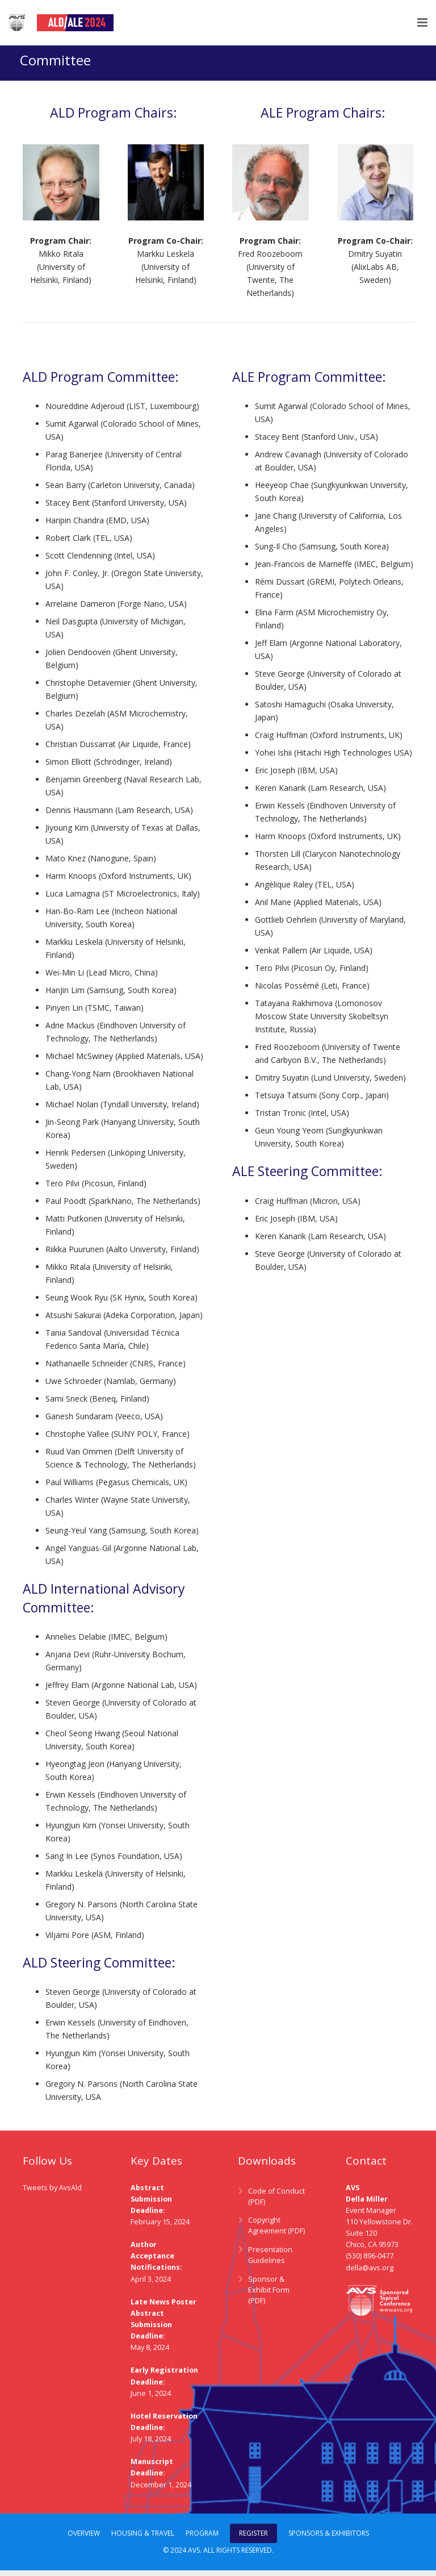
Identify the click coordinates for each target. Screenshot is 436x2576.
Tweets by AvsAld (52, 2193)
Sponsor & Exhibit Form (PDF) (269, 2295)
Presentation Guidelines (270, 2261)
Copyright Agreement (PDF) (276, 2231)
